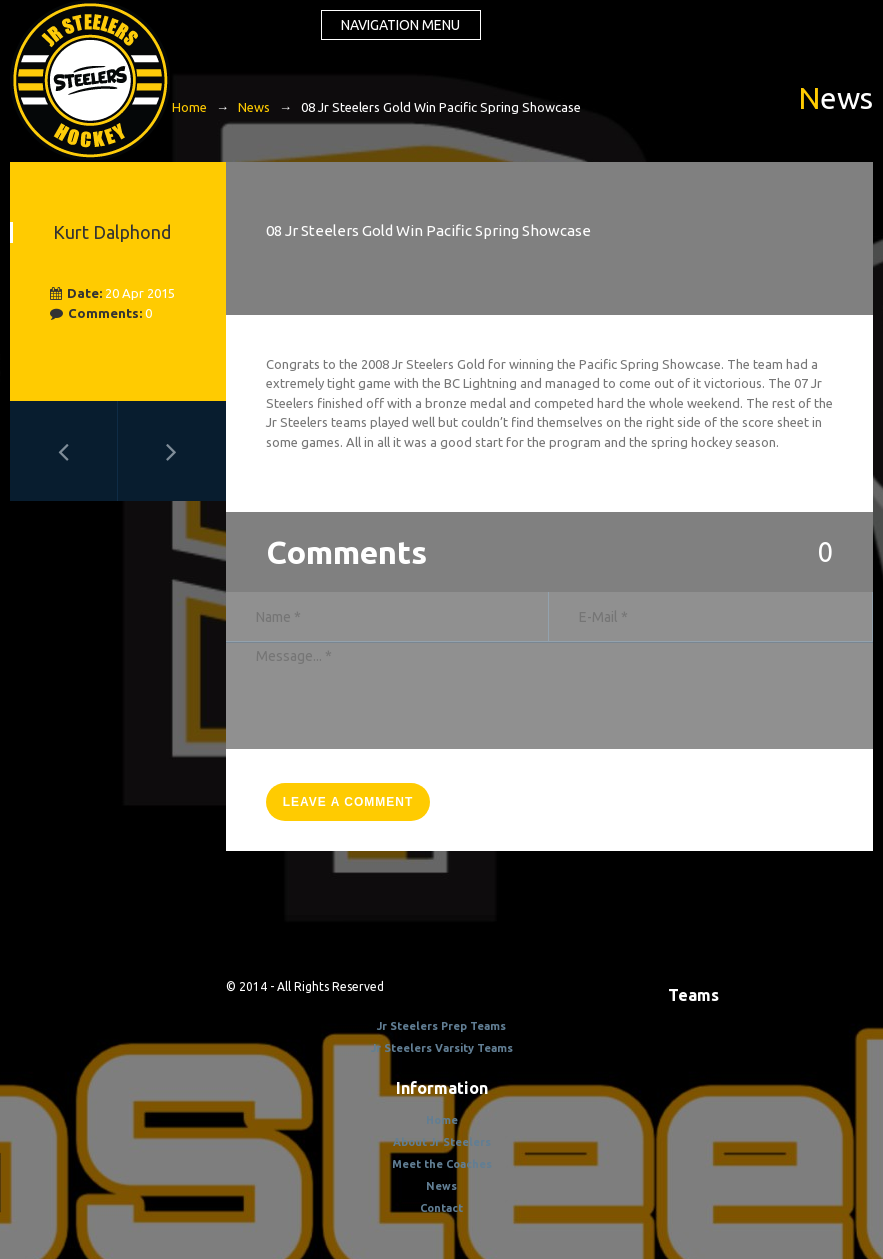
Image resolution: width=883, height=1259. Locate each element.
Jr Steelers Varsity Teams (442, 1048)
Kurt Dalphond (112, 232)
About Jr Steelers (442, 1142)
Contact (441, 1208)
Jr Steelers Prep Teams (441, 1026)
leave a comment (348, 802)
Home (189, 107)
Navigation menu (400, 25)
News (254, 107)
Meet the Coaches (442, 1164)
